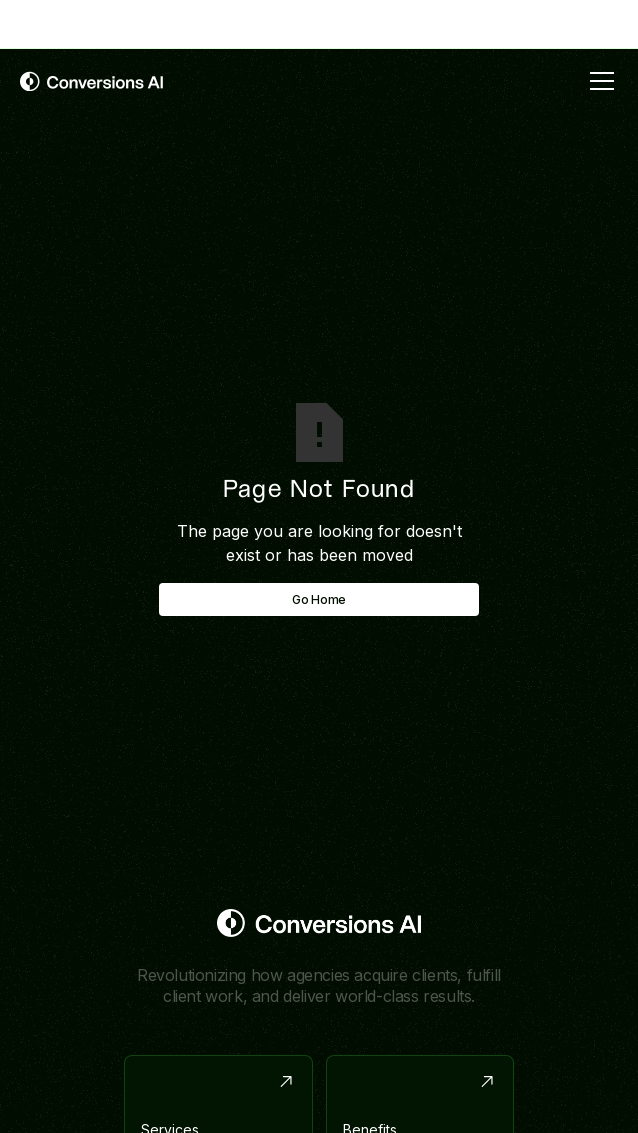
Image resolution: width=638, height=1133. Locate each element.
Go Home (319, 599)
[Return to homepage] (319, 923)
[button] (598, 81)
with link (292, 23)
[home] (91, 81)
